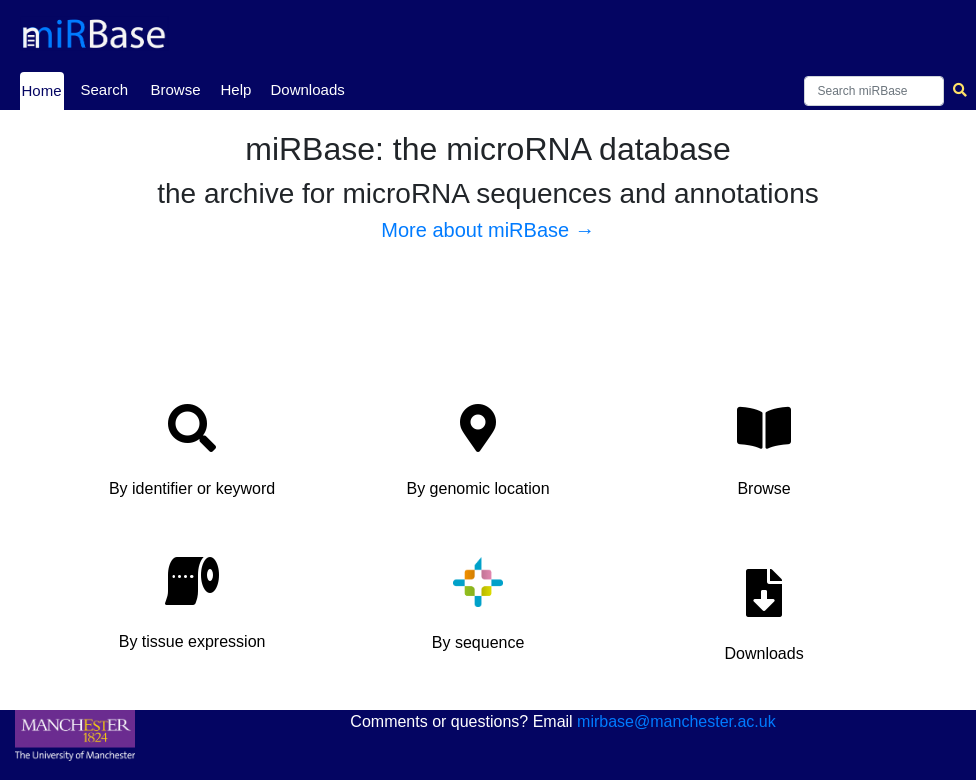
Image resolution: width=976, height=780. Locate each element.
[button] (192, 456)
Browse (176, 89)
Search (105, 89)
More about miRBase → (487, 230)
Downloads (308, 89)
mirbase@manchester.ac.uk (676, 721)
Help (236, 89)
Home (42, 89)
